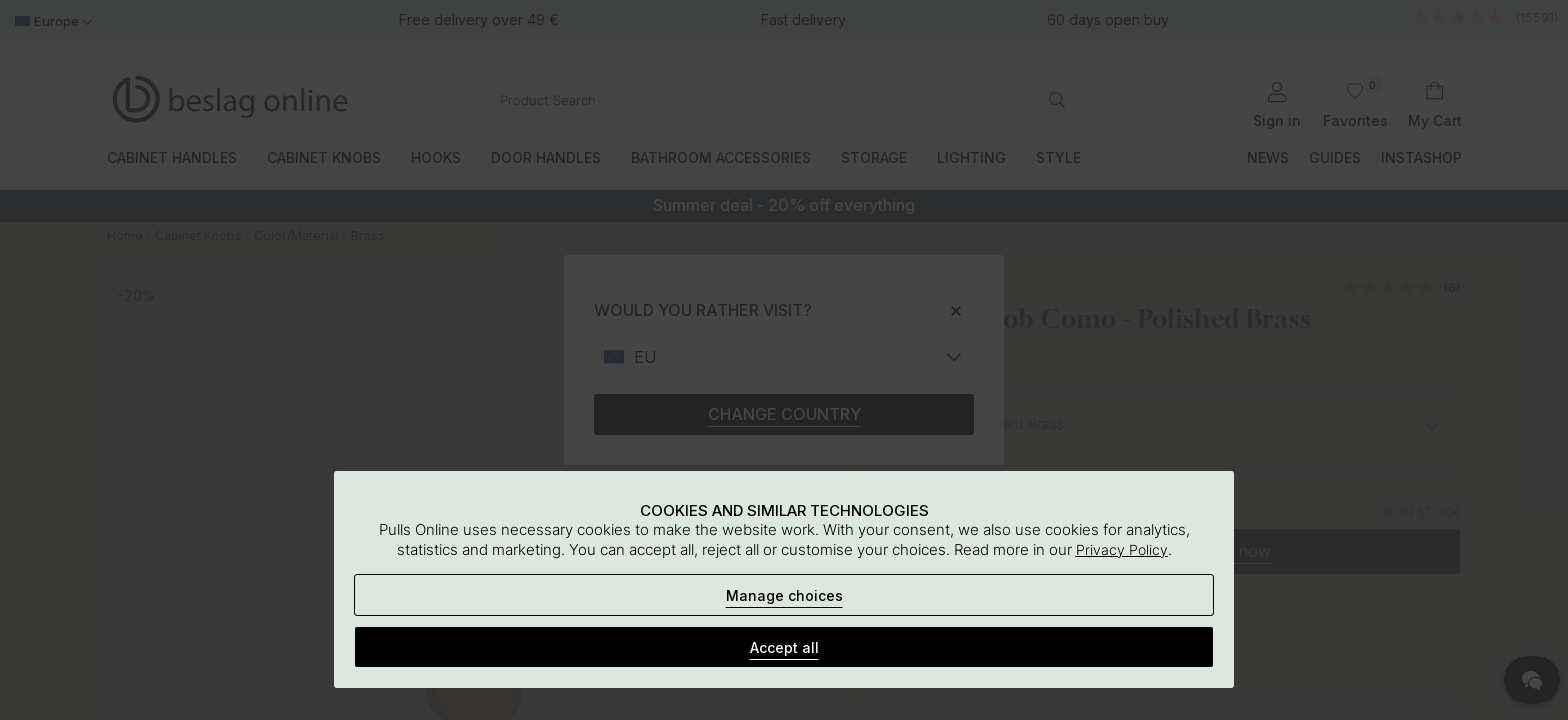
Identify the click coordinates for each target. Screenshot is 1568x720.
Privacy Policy (1122, 549)
